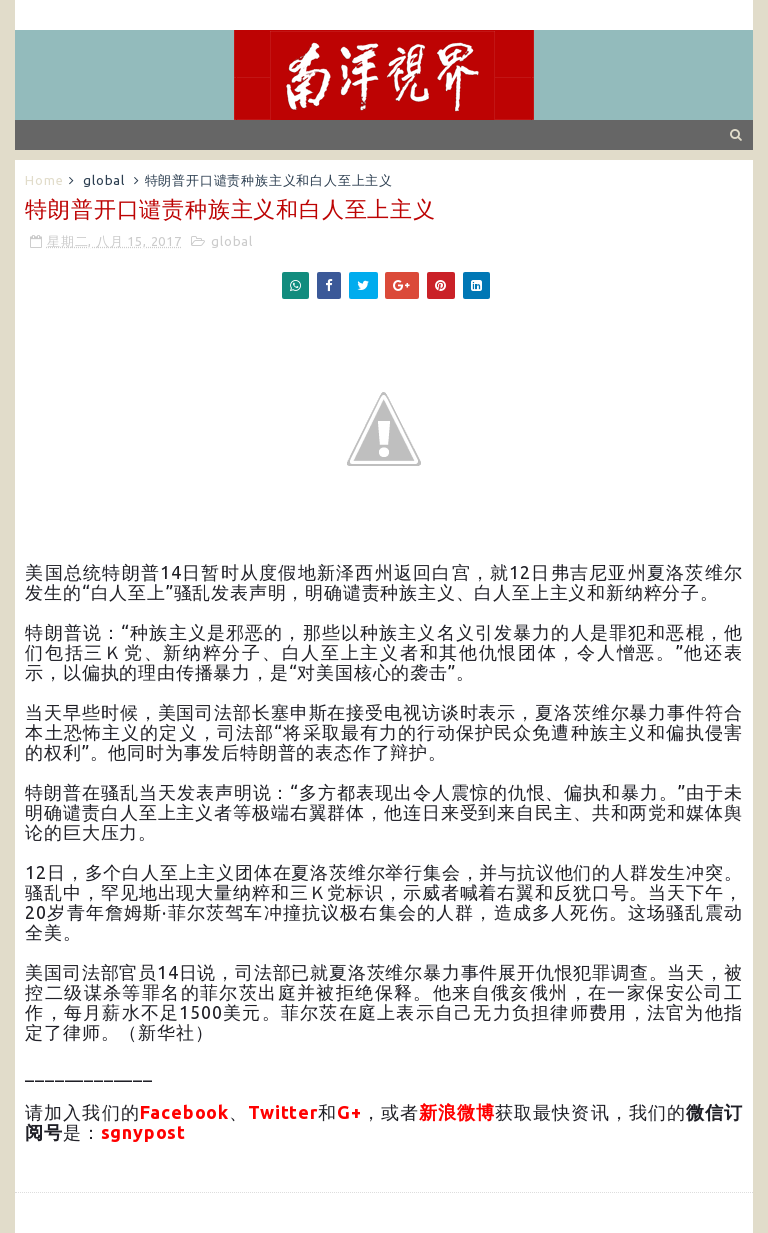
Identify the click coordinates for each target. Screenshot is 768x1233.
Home (44, 180)
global (104, 180)
